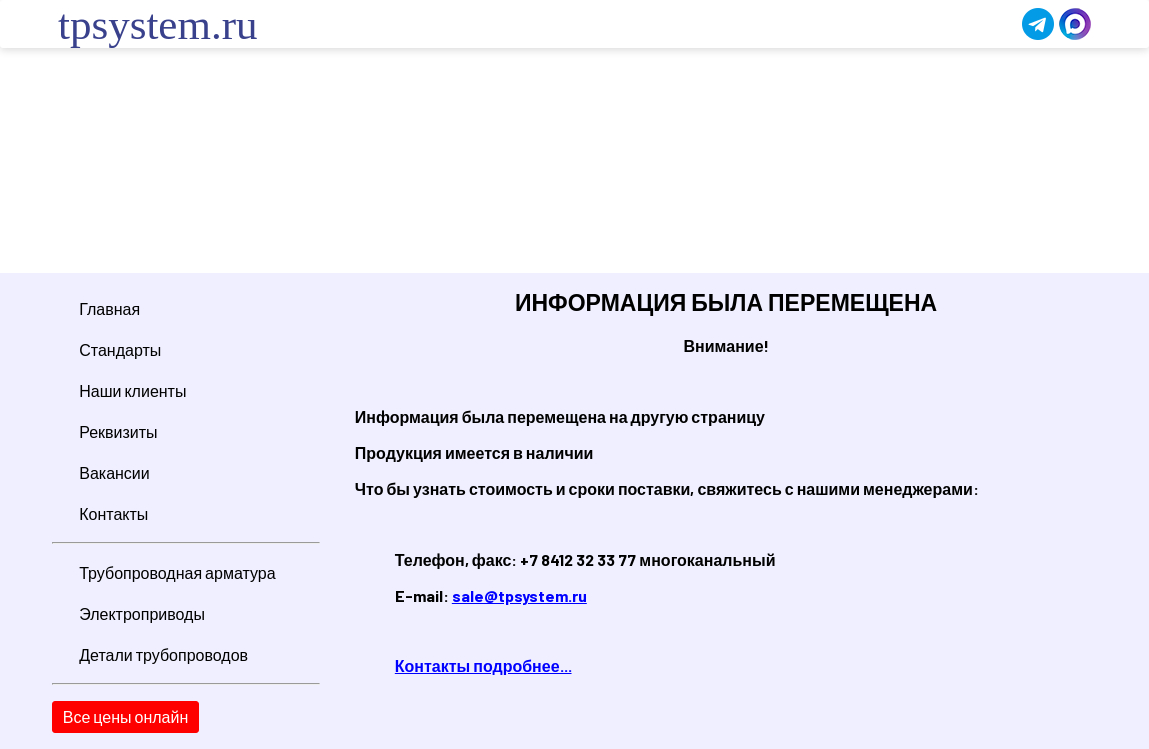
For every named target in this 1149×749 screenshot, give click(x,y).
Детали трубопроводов (163, 654)
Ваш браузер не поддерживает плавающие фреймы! (575, 163)
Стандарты (120, 349)
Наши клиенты (132, 390)
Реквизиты (118, 431)
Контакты (113, 513)
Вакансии (114, 472)
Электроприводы (142, 613)
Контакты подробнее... (483, 665)
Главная (109, 308)
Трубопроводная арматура (177, 572)
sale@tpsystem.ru (519, 595)
